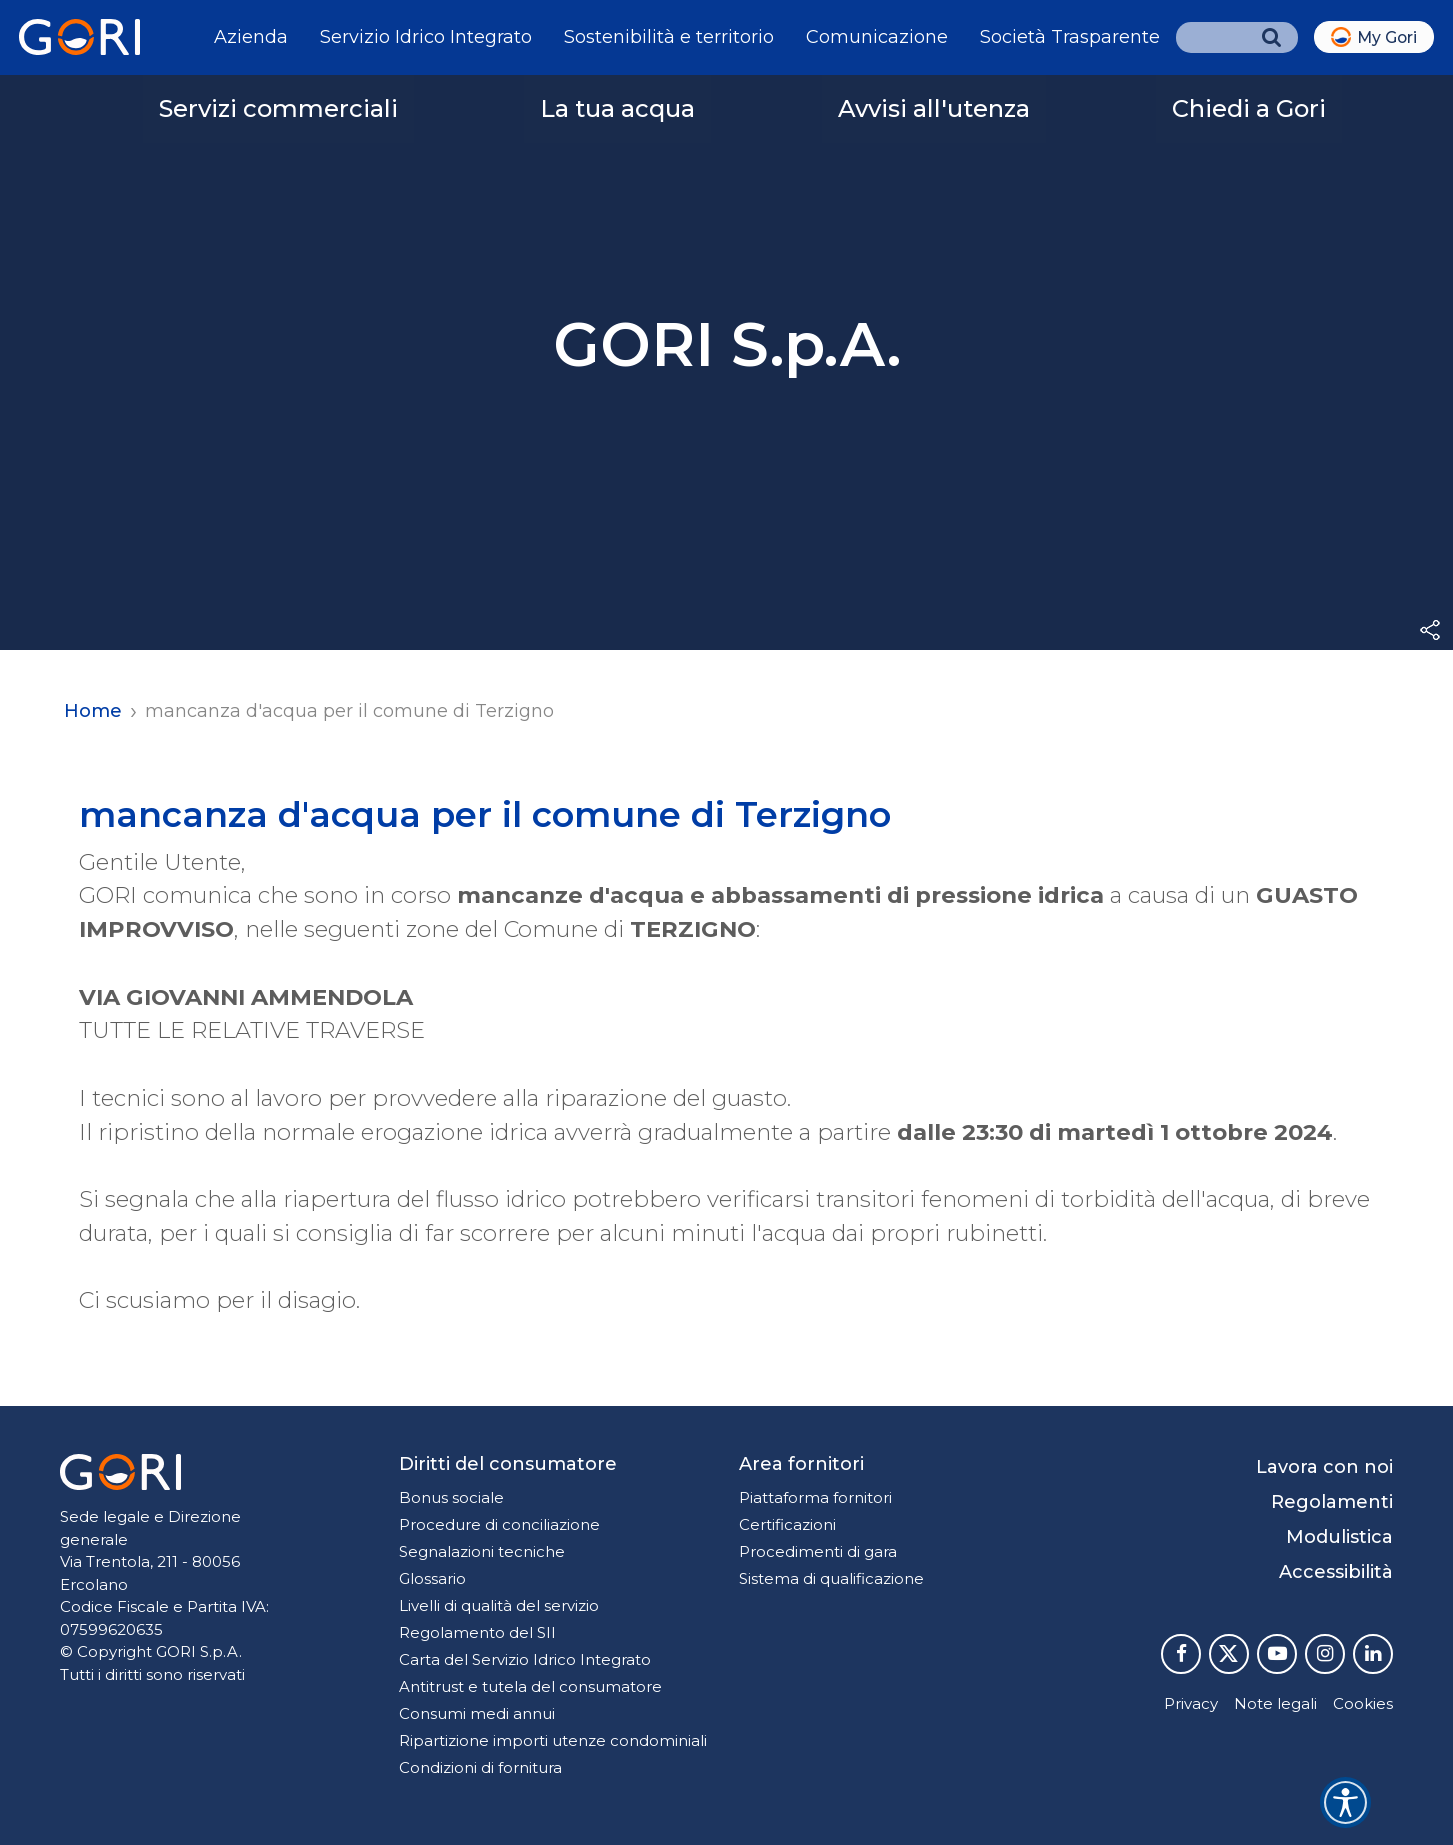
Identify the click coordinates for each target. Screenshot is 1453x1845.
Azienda (251, 37)
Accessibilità (1336, 1572)
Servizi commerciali (278, 108)
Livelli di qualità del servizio (499, 1605)
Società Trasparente (1070, 37)
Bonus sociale (451, 1497)
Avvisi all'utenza (934, 108)
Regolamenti (1332, 1502)
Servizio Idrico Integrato (426, 37)
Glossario (432, 1578)
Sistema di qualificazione (831, 1578)
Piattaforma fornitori (815, 1497)
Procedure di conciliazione (499, 1524)
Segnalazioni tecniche (482, 1551)
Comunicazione (877, 37)
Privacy (1191, 1703)
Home (93, 711)
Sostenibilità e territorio (669, 37)
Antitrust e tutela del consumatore (530, 1686)
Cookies (1363, 1703)
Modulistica (1339, 1537)
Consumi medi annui (477, 1713)
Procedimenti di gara (818, 1551)
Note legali (1275, 1703)
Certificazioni (787, 1524)
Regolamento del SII (477, 1632)
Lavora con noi (1324, 1467)
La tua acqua (617, 108)
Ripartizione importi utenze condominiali (553, 1740)
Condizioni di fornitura (480, 1767)
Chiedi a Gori (1249, 108)
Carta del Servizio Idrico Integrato (525, 1659)
